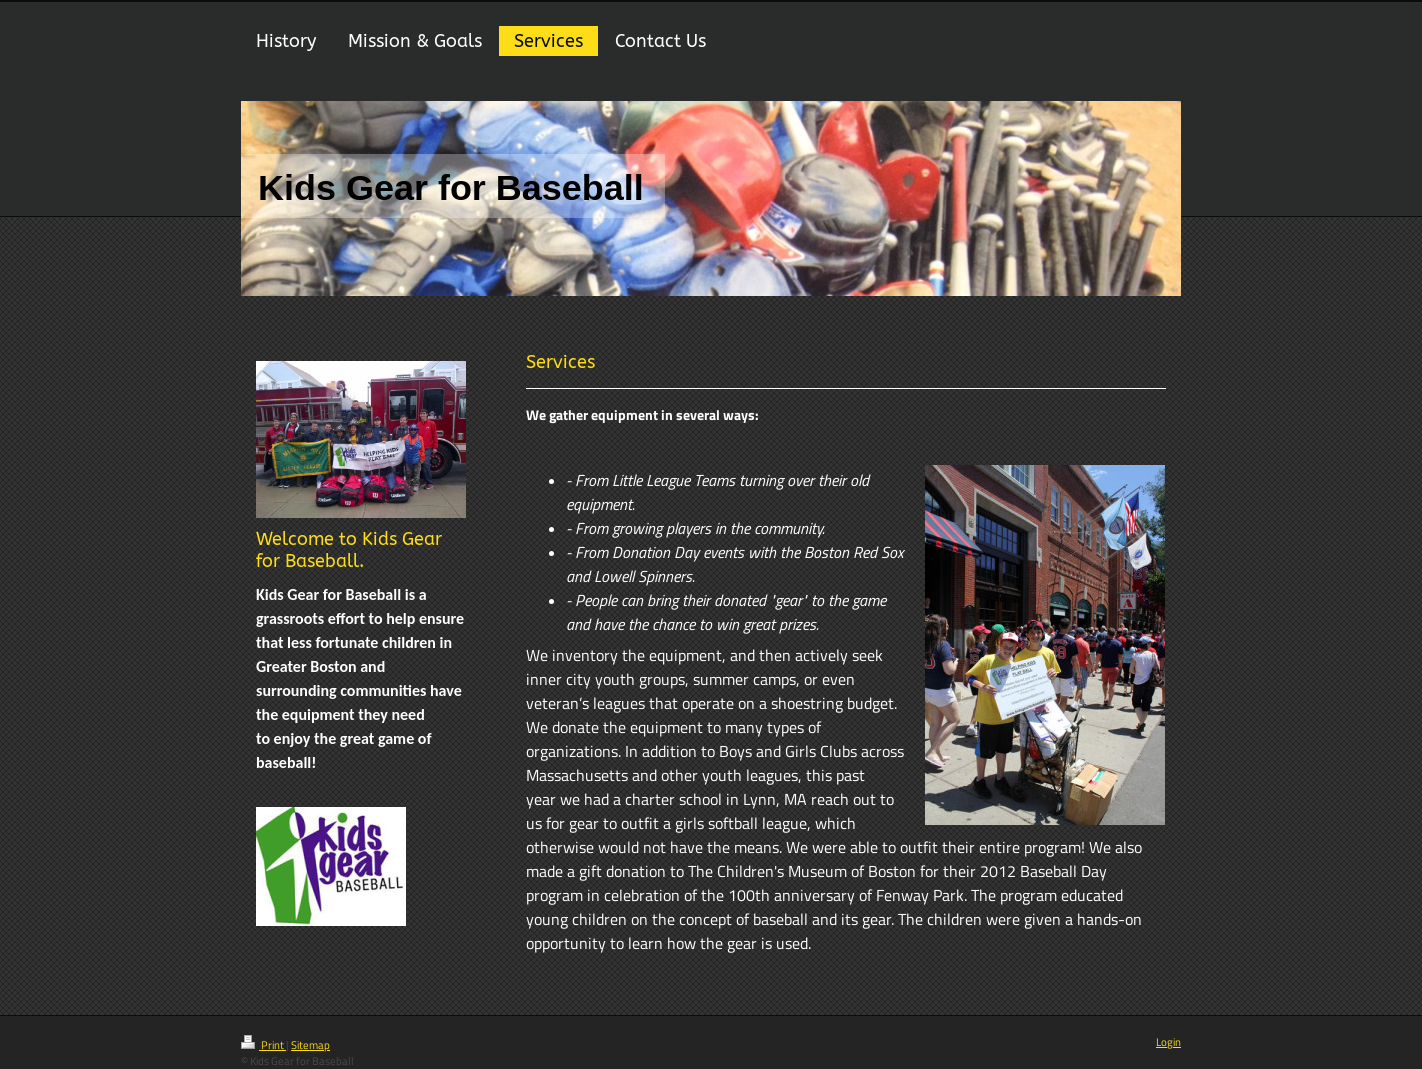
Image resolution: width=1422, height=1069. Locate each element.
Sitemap (310, 1045)
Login (1168, 1042)
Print (263, 1045)
